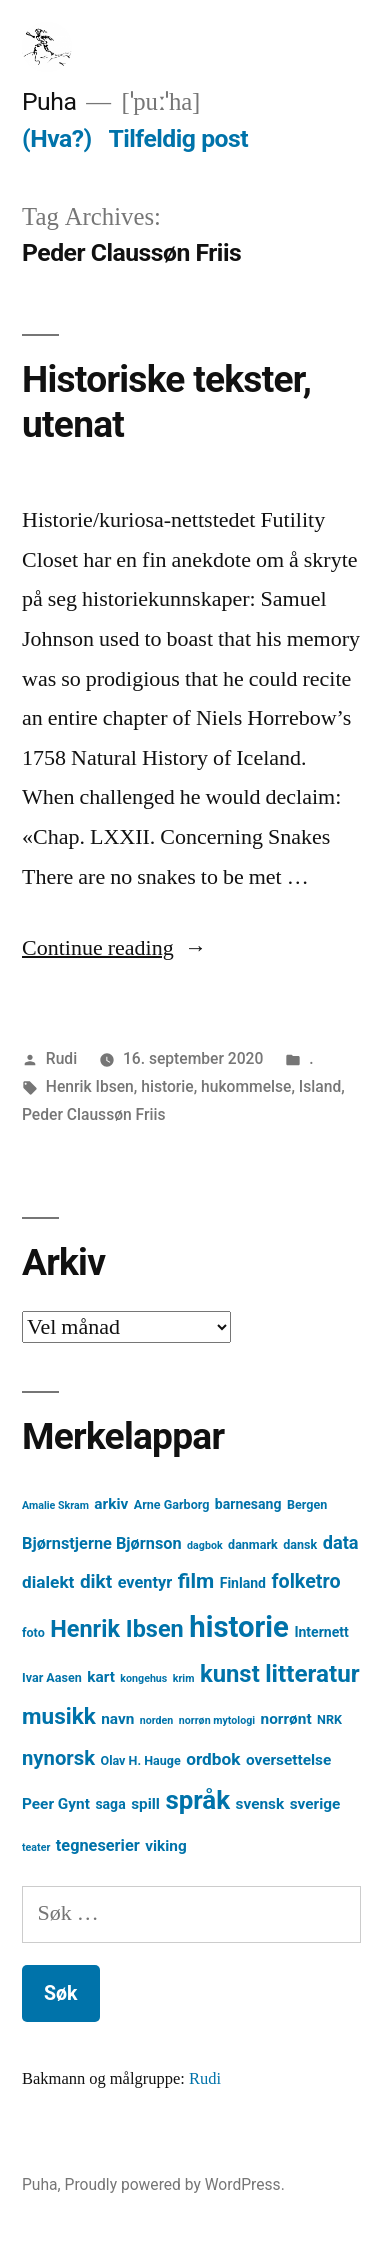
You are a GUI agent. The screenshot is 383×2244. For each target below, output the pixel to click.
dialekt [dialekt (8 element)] (48, 1582)
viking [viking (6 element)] (166, 1846)
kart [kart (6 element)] (101, 1677)
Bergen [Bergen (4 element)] (307, 1504)
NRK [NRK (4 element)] (329, 1719)
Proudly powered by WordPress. (175, 2184)
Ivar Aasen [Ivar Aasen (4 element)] (52, 1677)
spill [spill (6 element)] (145, 1804)
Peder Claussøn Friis (94, 1114)
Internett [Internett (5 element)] (321, 1632)
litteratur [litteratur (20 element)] (312, 1674)
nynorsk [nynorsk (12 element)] (58, 1758)
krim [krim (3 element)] (184, 1678)
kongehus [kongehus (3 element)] (143, 1678)
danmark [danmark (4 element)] (253, 1544)
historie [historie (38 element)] (239, 1627)
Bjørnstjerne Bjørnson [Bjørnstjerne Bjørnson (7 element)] (102, 1543)
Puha (49, 101)
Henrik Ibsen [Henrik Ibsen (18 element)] (117, 1629)
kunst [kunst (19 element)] (230, 1674)
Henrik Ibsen (90, 1086)
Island (320, 1086)
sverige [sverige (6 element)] (315, 1804)
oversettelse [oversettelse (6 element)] (288, 1760)
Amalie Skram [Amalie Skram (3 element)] (55, 1505)
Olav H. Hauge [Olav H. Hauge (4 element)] (141, 1760)
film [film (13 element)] (196, 1580)
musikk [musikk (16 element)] (59, 1716)
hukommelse (246, 1086)
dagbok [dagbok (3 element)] (205, 1545)
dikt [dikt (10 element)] (96, 1581)
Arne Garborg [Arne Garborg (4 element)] (172, 1504)
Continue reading (114, 948)
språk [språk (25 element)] (197, 1800)
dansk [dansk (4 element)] (300, 1544)
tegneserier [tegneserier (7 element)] (98, 1845)
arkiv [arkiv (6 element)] (111, 1504)
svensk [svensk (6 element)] (260, 1804)
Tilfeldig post (178, 138)
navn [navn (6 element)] (117, 1719)
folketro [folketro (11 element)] (305, 1581)
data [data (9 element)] (341, 1542)
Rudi (61, 1058)
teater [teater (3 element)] (36, 1847)
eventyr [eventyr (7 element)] (145, 1582)
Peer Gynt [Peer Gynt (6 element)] (56, 1804)
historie (167, 1086)
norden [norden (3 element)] (157, 1720)
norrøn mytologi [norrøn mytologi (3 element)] (217, 1720)
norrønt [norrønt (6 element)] (286, 1719)
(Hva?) (57, 138)
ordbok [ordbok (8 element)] (213, 1759)
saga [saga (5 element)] (110, 1804)
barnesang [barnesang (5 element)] (248, 1504)
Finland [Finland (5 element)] (243, 1583)
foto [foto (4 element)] (33, 1632)
